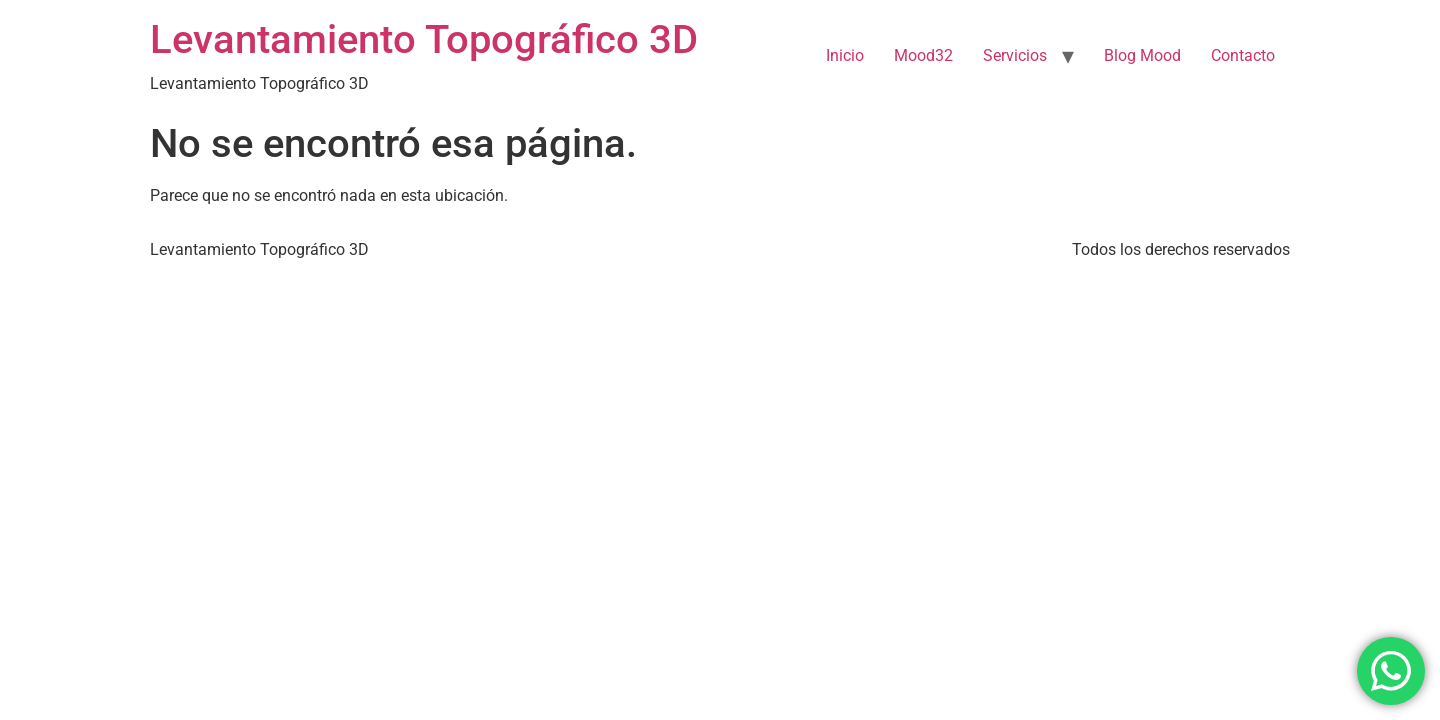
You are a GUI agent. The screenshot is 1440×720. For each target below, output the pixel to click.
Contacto (1243, 55)
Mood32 (923, 55)
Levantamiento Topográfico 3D (424, 39)
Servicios (1015, 55)
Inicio (845, 55)
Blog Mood (1142, 55)
